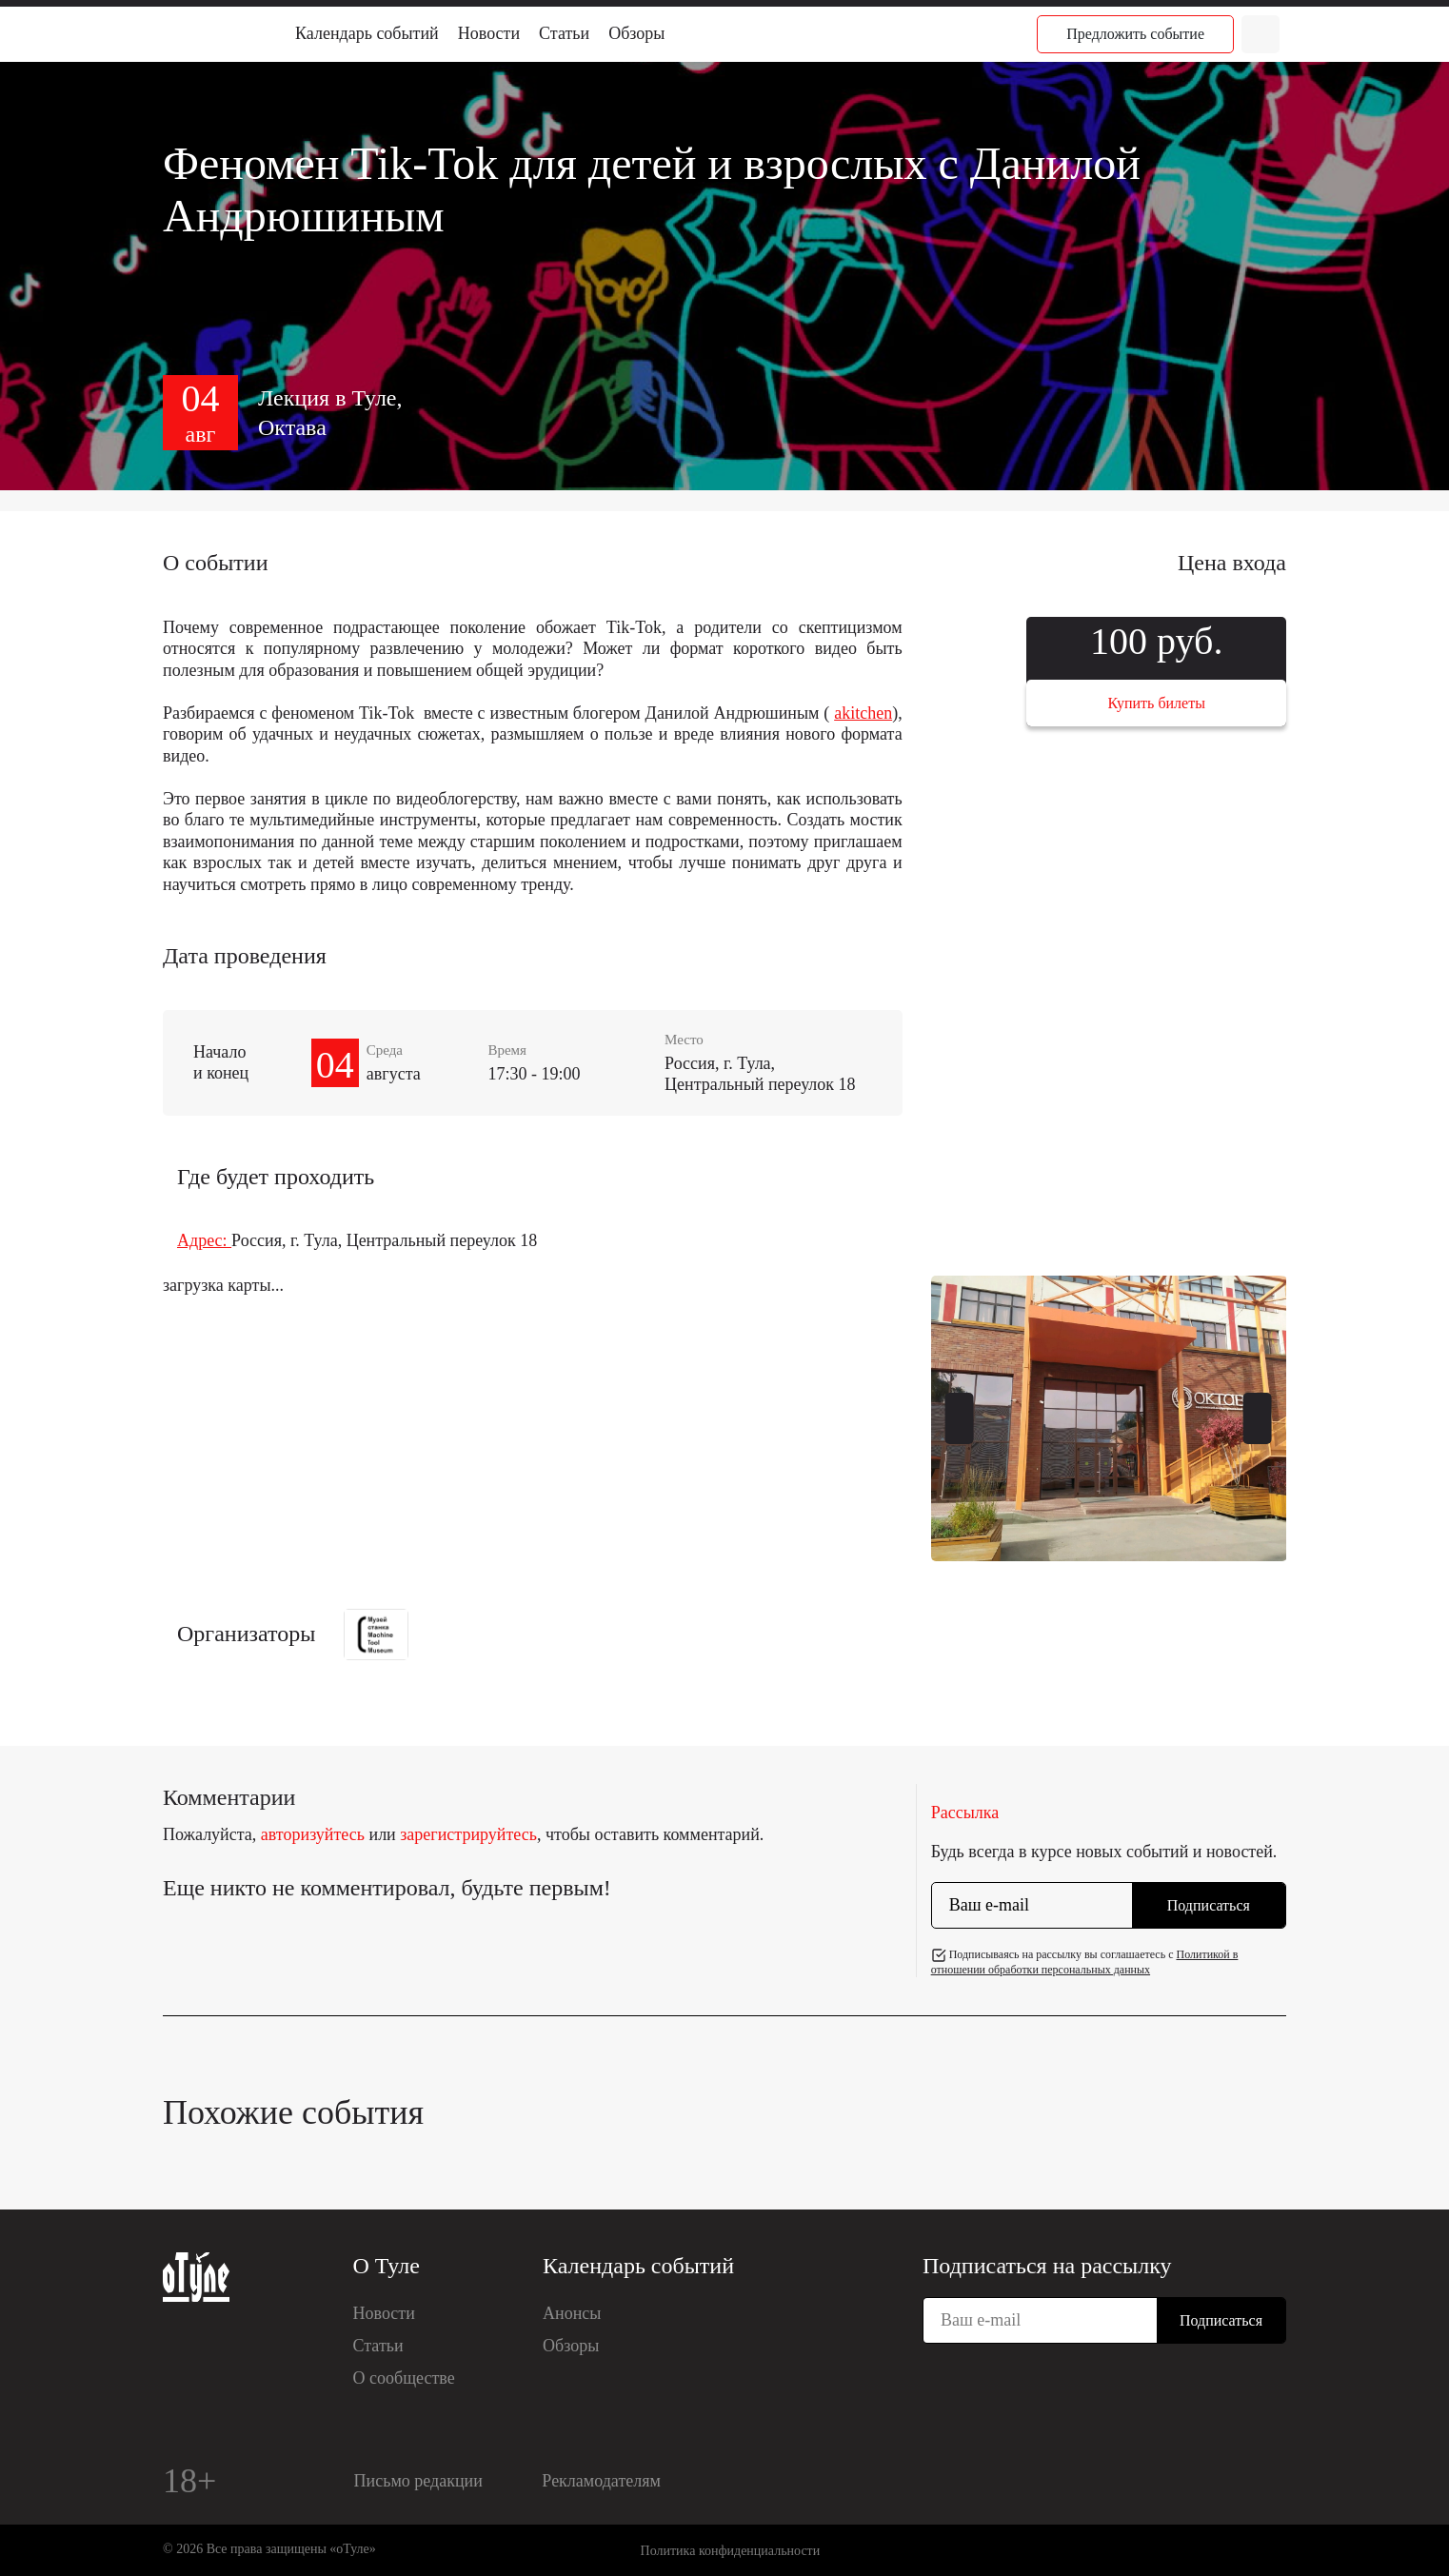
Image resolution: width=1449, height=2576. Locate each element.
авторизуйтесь (313, 1834)
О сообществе (404, 2378)
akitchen (863, 713)
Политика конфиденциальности (731, 2551)
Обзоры (636, 33)
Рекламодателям (601, 2480)
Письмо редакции (418, 2480)
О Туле (386, 2265)
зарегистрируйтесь (468, 1834)
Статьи (564, 33)
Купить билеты (1156, 703)
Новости (489, 33)
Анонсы (572, 2313)
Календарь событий (367, 33)
